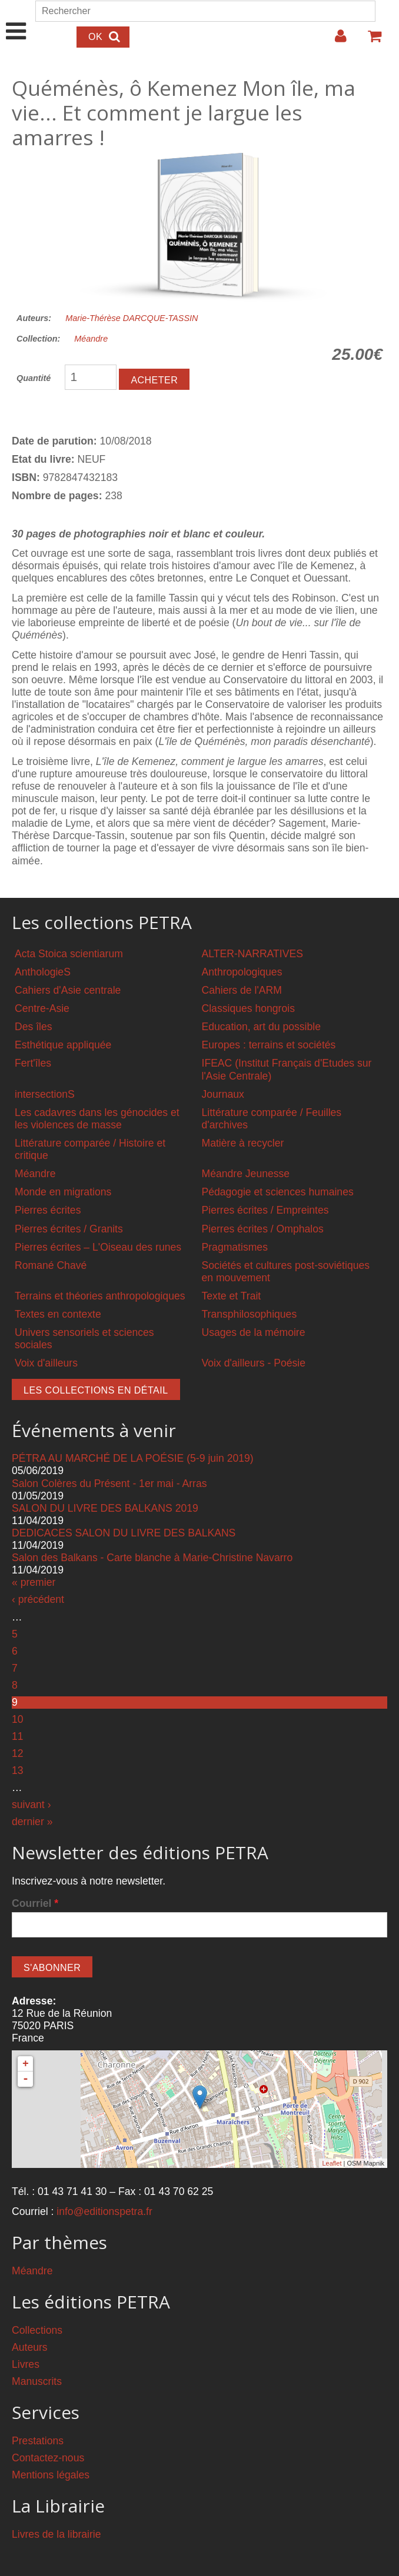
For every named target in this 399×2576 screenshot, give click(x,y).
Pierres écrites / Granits (69, 1229)
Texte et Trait (231, 1296)
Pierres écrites (48, 1210)
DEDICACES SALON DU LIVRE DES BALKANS (123, 1533)
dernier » (32, 1821)
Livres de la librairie (56, 2534)
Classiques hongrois (248, 1008)
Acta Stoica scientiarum (69, 954)
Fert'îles (33, 1063)
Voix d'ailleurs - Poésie (253, 1363)
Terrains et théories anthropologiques (100, 1296)
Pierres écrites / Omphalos (263, 1229)
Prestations (38, 2441)
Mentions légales (50, 2475)
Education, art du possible (261, 1027)
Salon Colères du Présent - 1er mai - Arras (109, 1483)
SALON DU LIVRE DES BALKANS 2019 (105, 1508)
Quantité (33, 378)
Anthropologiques (242, 972)
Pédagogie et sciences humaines (278, 1192)
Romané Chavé (51, 1265)
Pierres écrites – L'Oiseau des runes (98, 1247)
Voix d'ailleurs (46, 1363)
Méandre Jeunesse (246, 1174)
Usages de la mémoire (253, 1332)
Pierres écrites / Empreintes (265, 1210)
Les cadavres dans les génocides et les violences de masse (97, 1119)
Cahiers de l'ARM (242, 990)
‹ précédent (38, 1599)
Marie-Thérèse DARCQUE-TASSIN (131, 318)
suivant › (31, 1804)
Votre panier (369, 40)
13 (18, 1770)
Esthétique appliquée (63, 1045)
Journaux (223, 1094)
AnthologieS (43, 972)
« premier (33, 1582)
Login (335, 40)
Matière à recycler (243, 1143)
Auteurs (30, 2347)
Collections (37, 2330)
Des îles (33, 1027)
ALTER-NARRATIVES (252, 954)
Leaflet (331, 2163)
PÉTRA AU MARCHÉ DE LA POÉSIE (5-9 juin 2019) (133, 1458)
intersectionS (45, 1094)
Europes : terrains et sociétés (269, 1045)
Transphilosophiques (249, 1314)
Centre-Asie (42, 1008)
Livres (25, 2364)
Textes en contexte (58, 1314)
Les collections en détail (96, 1390)
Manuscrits (37, 2381)
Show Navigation (16, 19)
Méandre (91, 338)
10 (18, 1719)
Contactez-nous (48, 2458)
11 (18, 1736)
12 (18, 1753)
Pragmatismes (235, 1247)
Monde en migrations (63, 1192)
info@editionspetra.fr (104, 2211)
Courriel (35, 1903)
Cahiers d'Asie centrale (68, 990)
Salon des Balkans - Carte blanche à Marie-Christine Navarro (152, 1557)
